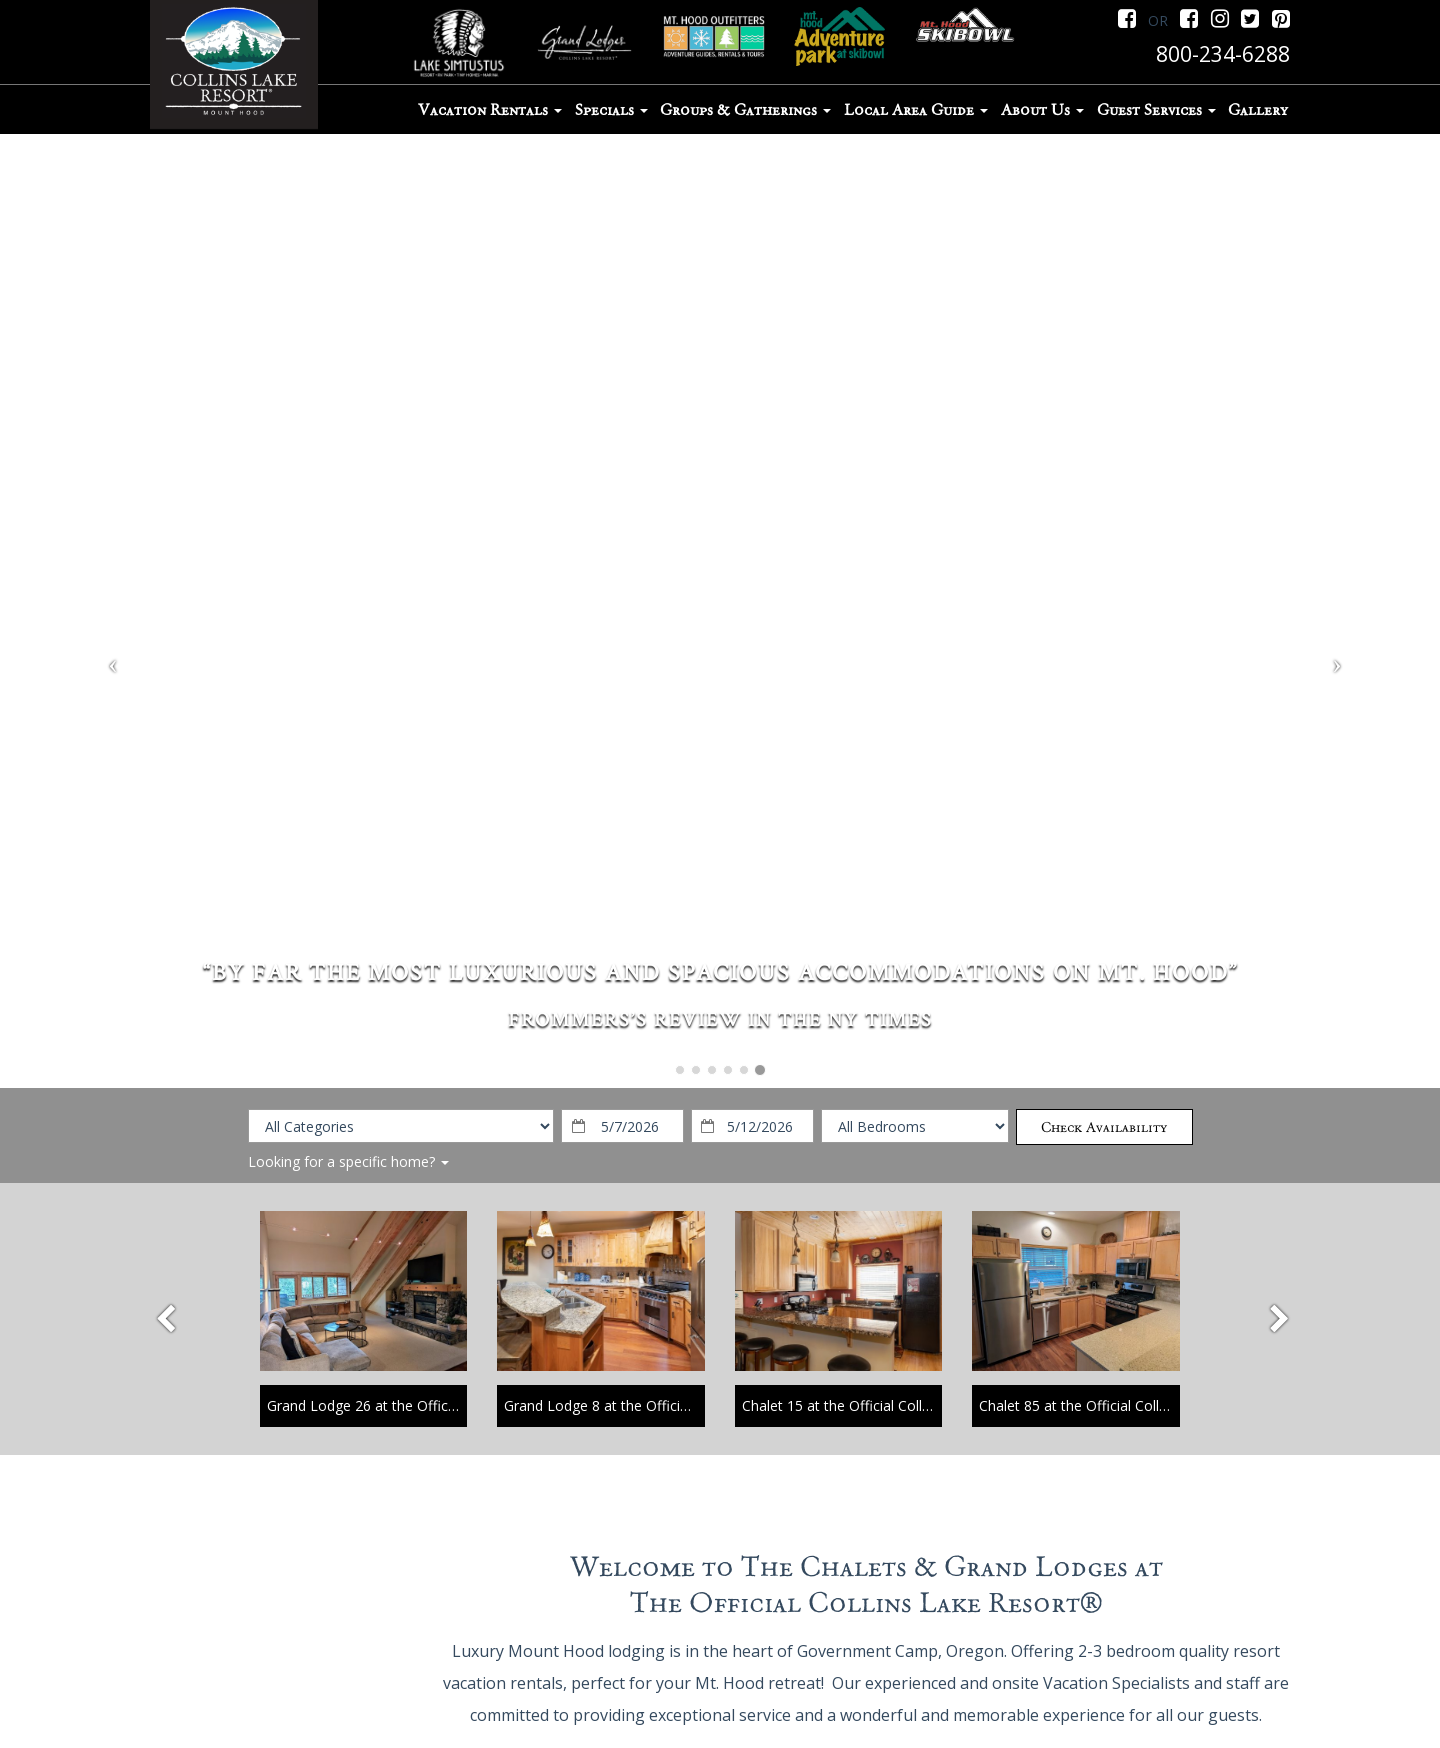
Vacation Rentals (490, 110)
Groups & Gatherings (745, 110)
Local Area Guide (916, 110)
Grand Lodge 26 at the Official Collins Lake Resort (428, 1405)
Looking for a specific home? (348, 1161)
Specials (611, 110)
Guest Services (1156, 110)
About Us (1042, 110)
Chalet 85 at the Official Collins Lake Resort (1119, 1405)
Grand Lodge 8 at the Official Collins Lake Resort (661, 1405)
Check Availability (1104, 1127)
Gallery (1258, 110)
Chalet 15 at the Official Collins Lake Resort (882, 1405)
